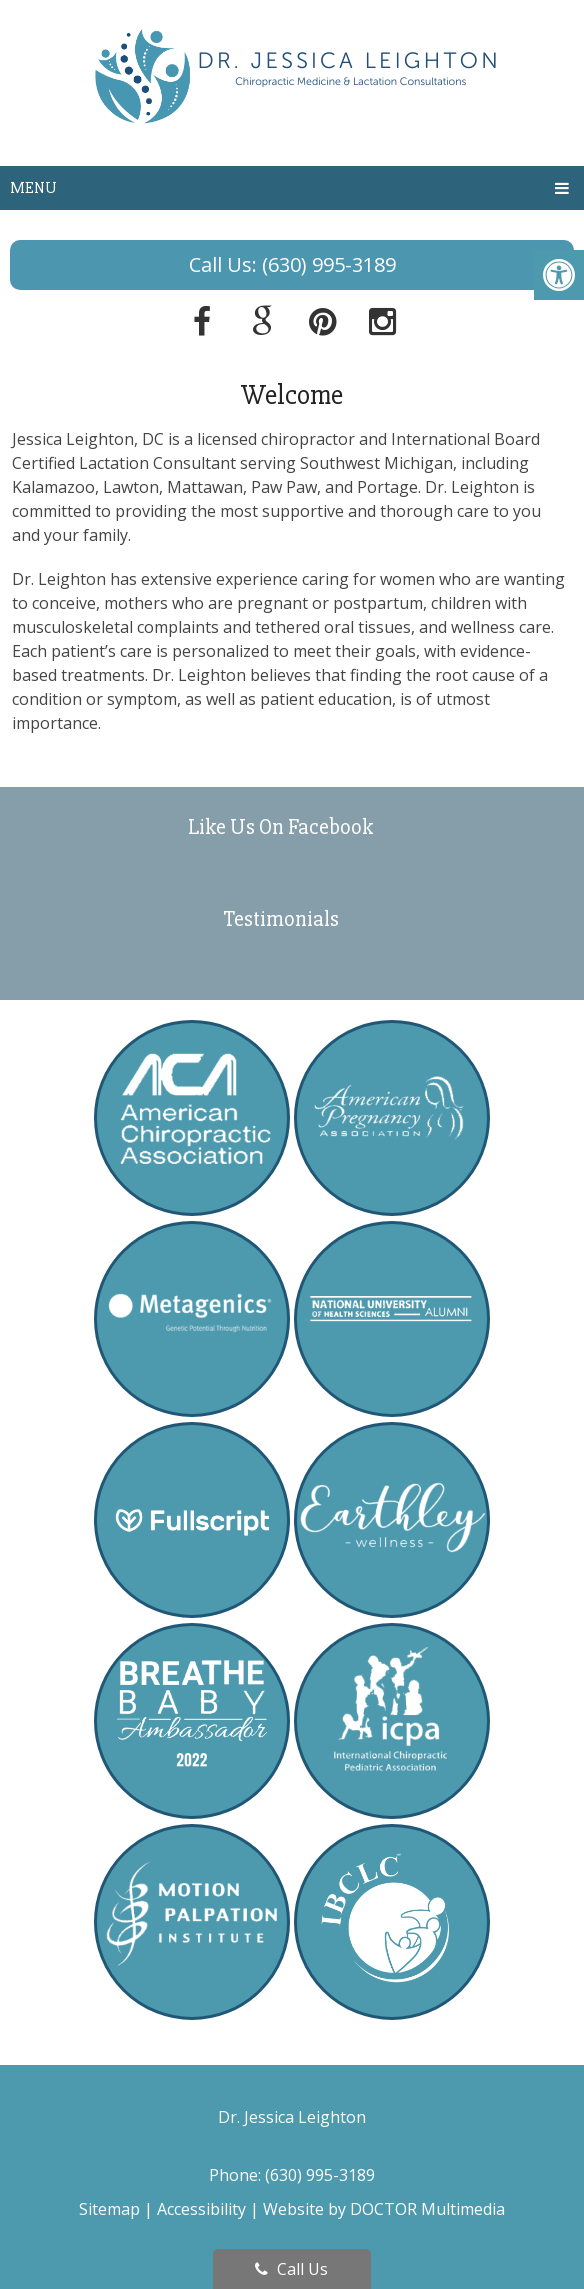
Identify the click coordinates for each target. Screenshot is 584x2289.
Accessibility (201, 2209)
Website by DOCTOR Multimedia (384, 2209)
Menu (33, 188)
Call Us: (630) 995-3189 (292, 264)
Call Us (291, 2269)
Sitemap (109, 2209)
